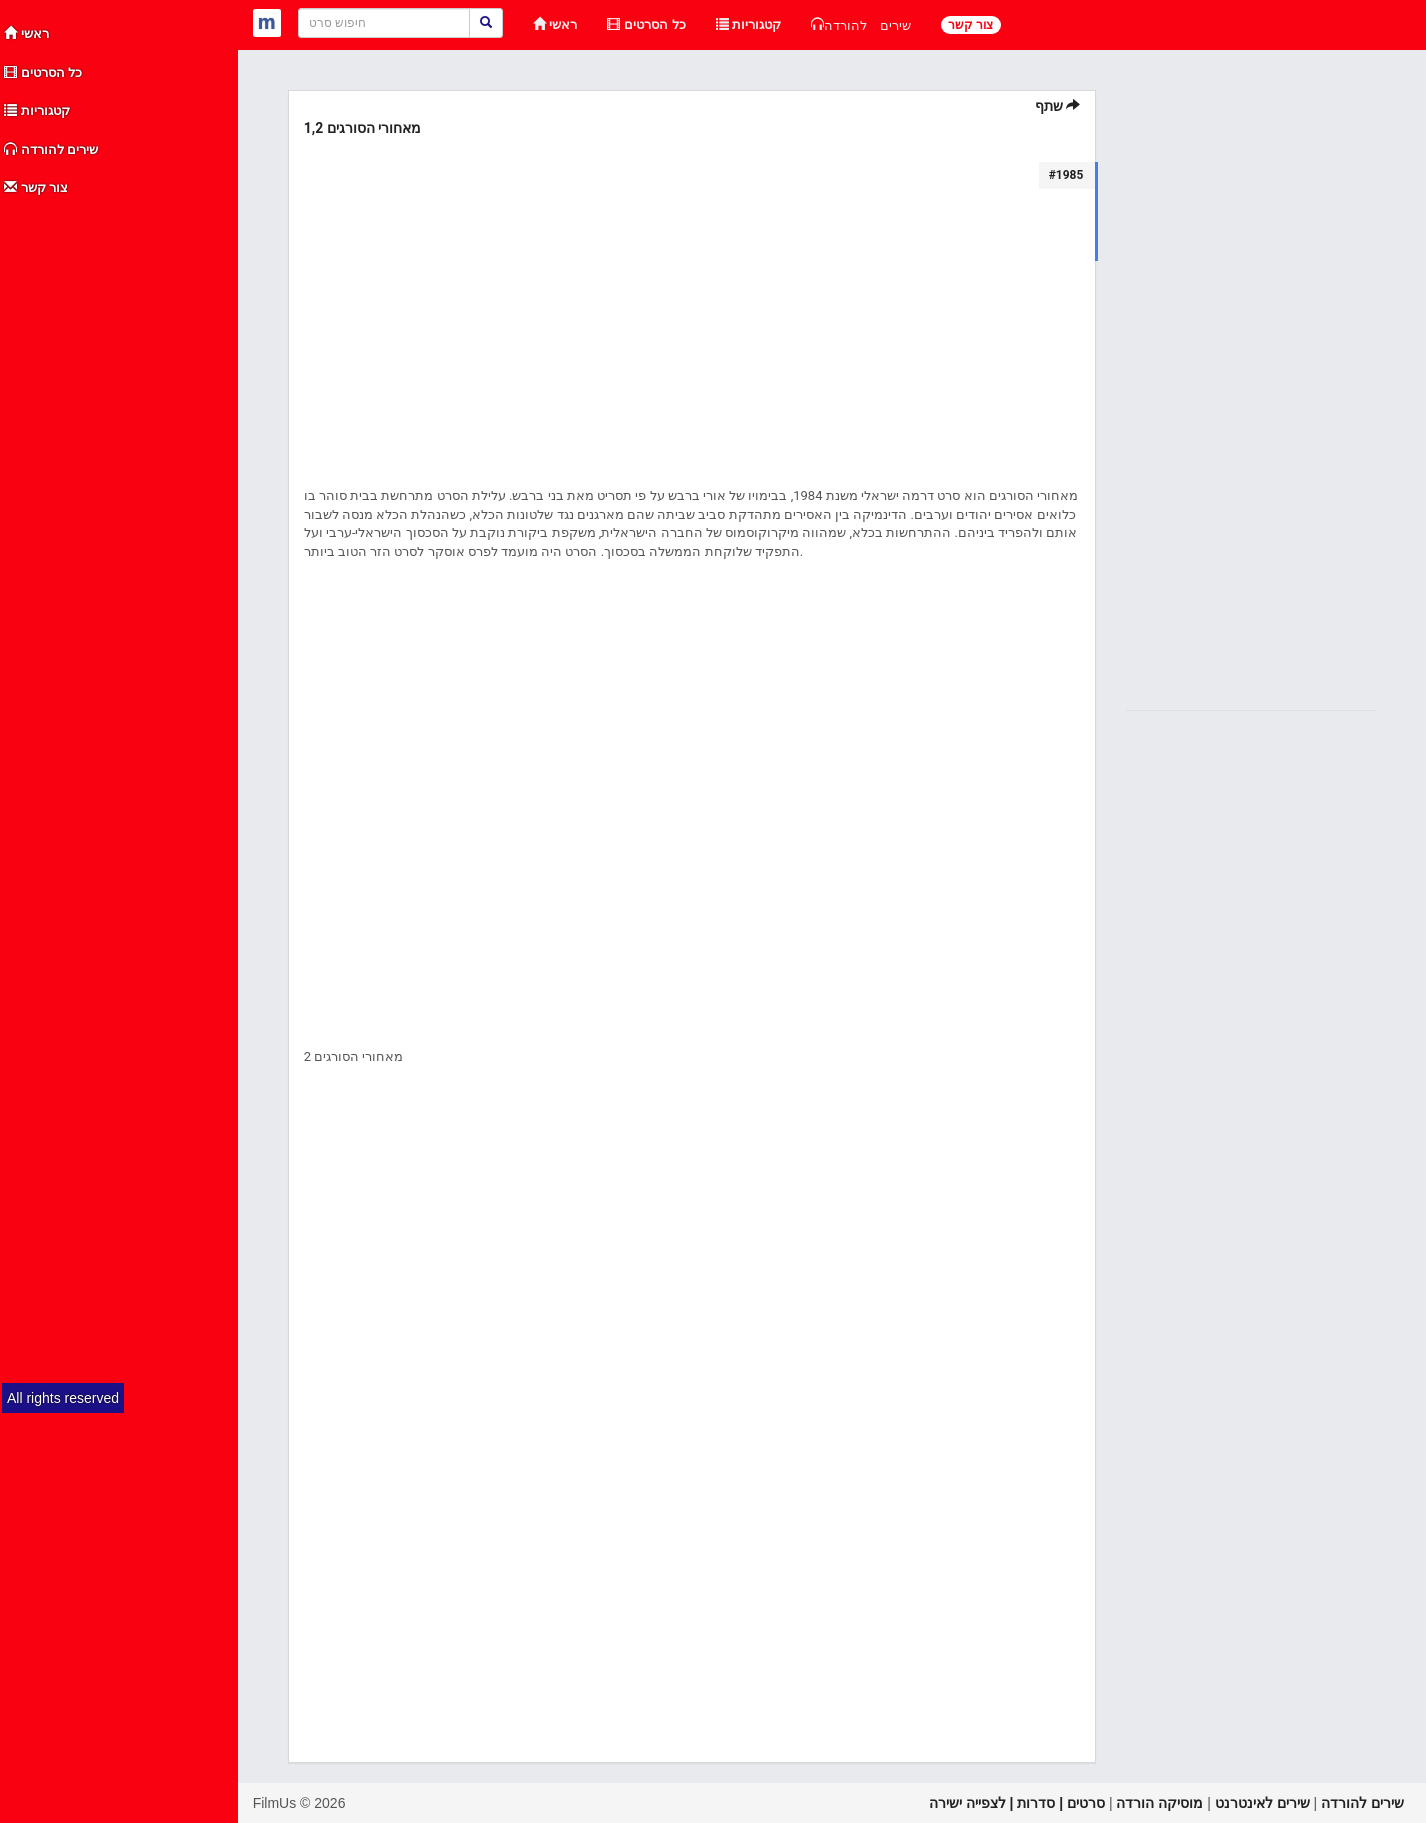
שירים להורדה (51, 149)
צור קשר (36, 187)
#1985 (1066, 175)
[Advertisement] (120, 508)
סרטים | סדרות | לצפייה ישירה (1017, 1803)
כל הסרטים (43, 72)
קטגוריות (37, 110)
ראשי (26, 33)
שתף (1057, 106)
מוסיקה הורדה (1159, 1803)
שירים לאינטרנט (1262, 1803)
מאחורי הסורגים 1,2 (362, 128)
